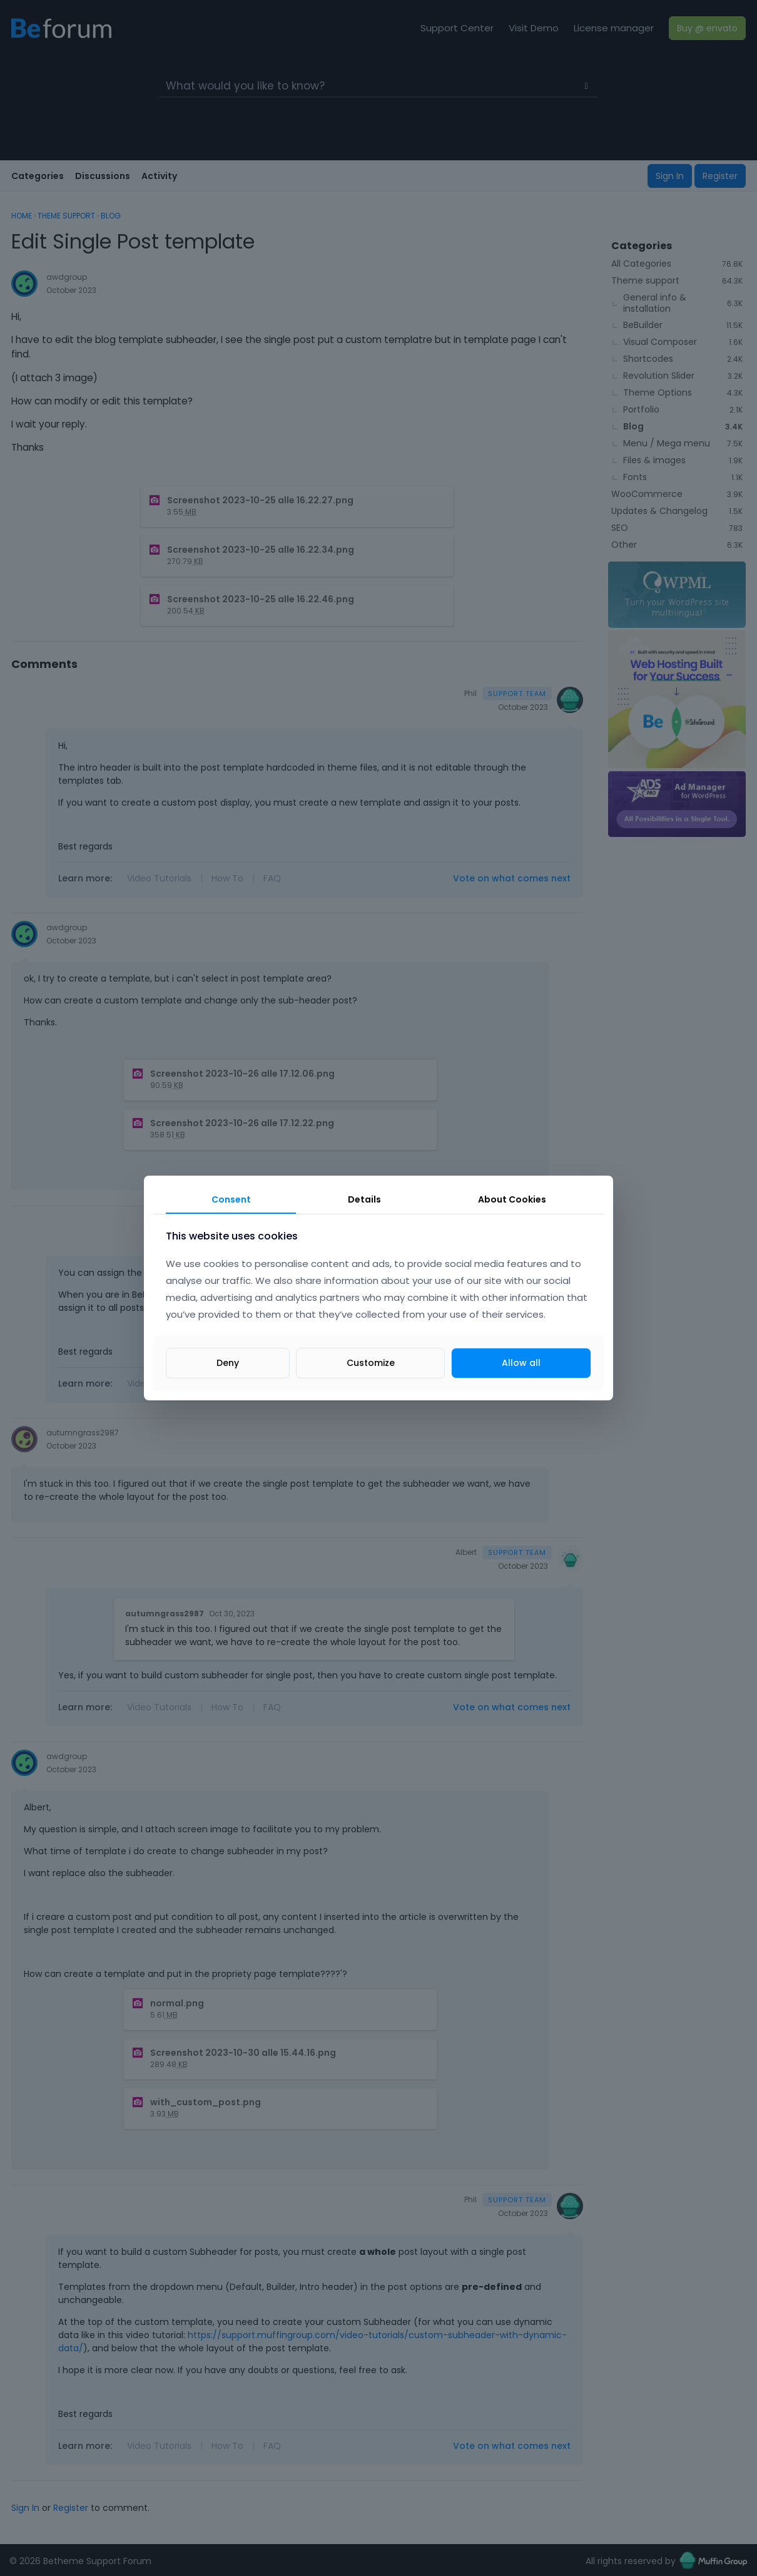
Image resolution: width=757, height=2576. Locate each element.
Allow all (521, 1363)
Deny (227, 1363)
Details (364, 1199)
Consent (231, 1199)
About (512, 1199)
